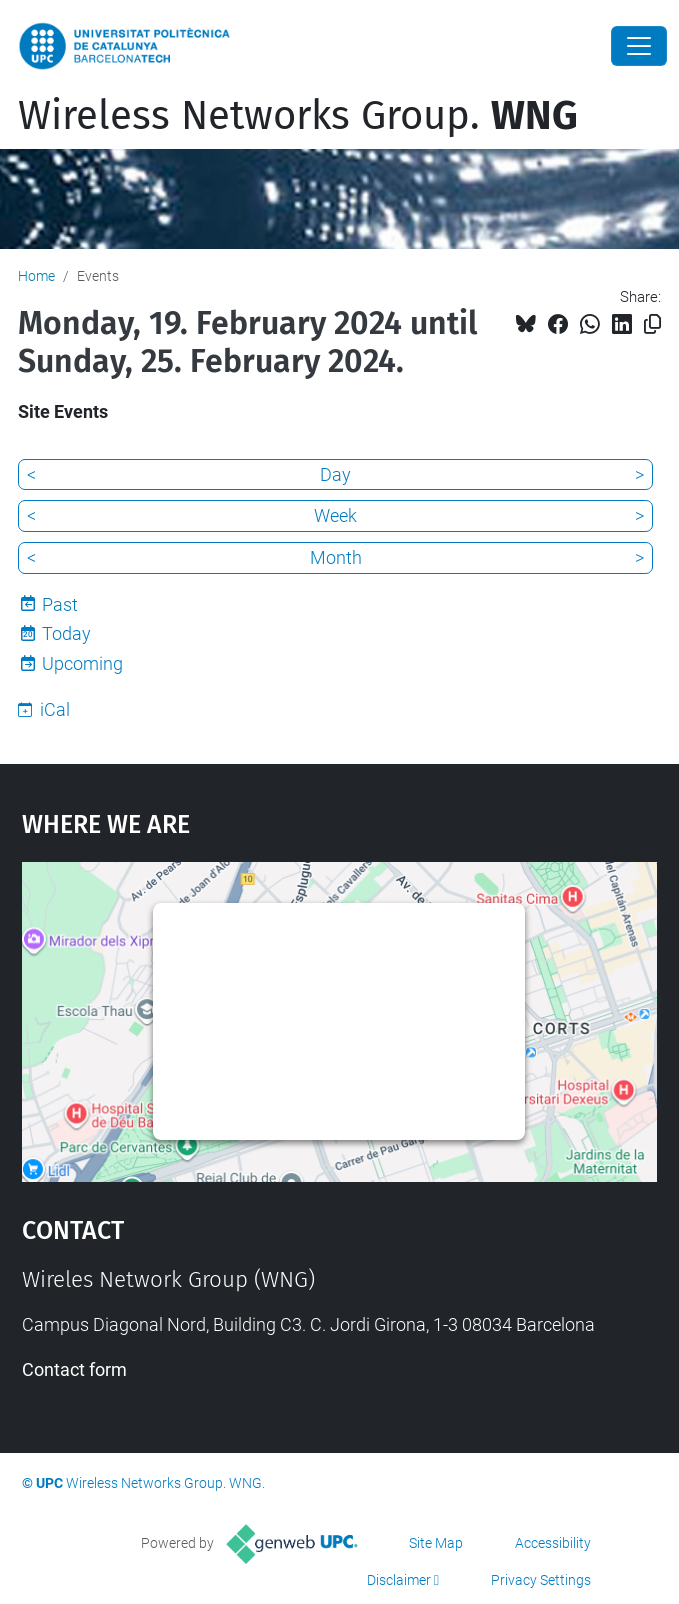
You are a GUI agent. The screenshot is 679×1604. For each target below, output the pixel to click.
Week (335, 515)
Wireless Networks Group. (298, 116)
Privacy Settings (541, 1580)
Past (60, 604)
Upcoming (82, 663)
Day (335, 474)
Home (36, 276)
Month (336, 557)
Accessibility (553, 1543)
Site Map (436, 1543)
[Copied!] (652, 324)
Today (66, 633)
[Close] (639, 46)
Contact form (74, 1369)
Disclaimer (399, 1580)
